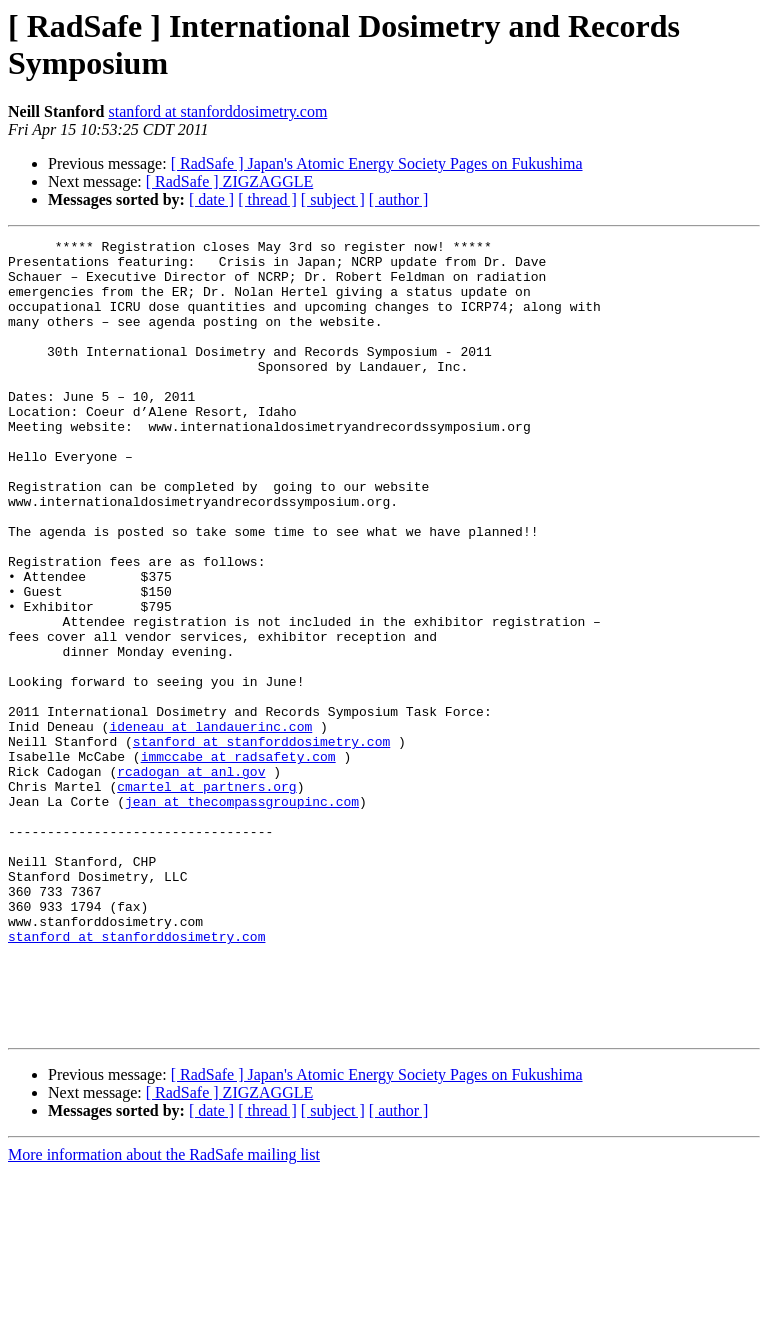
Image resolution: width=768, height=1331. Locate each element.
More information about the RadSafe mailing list (164, 1313)
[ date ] (211, 199)
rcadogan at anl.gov (191, 879)
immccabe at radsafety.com (238, 861)
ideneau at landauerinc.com (210, 825)
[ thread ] (267, 199)
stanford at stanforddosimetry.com (217, 111)
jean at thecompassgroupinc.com (242, 915)
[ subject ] (333, 199)
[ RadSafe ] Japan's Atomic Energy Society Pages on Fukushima (377, 163)
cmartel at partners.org (206, 897)
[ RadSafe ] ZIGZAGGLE (230, 181)
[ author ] (399, 199)
